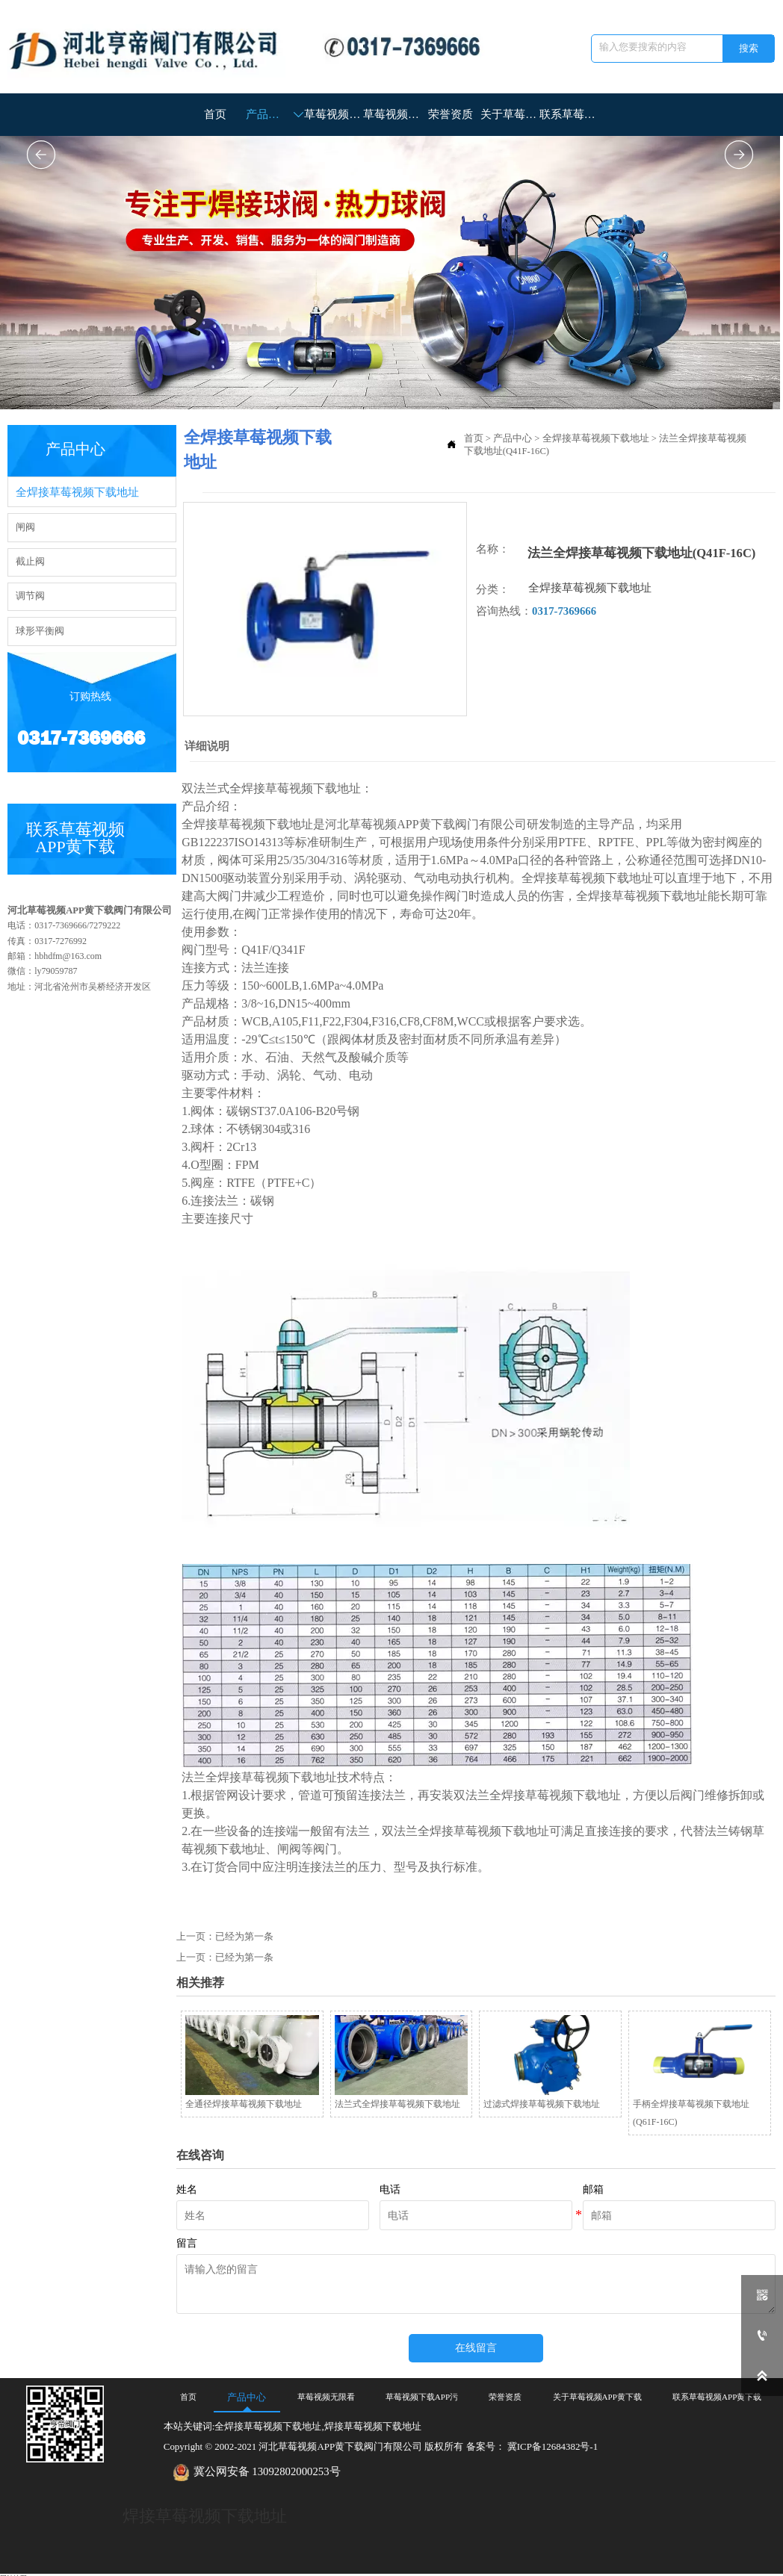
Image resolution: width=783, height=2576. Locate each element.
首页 (473, 437)
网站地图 (13, 2571)
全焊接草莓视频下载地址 (595, 437)
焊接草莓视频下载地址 (205, 2509)
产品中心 (512, 437)
